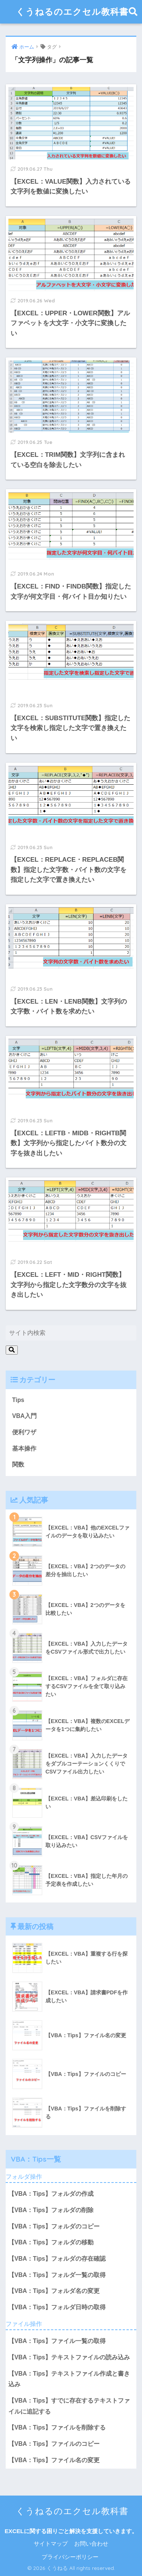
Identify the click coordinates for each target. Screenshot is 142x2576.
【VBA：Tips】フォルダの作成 (51, 2193)
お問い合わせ (91, 2544)
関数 (18, 1464)
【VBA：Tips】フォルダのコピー (54, 2226)
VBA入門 (24, 1416)
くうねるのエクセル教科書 (72, 11)
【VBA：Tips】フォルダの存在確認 (57, 2258)
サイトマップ (51, 2544)
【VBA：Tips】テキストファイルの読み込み (69, 2357)
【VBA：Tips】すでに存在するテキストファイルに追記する (69, 2406)
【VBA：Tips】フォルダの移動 (51, 2242)
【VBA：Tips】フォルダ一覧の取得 (57, 2275)
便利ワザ (24, 1432)
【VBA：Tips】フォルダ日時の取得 (57, 2307)
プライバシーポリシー (70, 2557)
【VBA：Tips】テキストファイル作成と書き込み (69, 2379)
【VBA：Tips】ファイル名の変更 (54, 2460)
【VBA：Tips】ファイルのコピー (54, 2444)
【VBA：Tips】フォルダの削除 (51, 2210)
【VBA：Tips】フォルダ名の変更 (54, 2291)
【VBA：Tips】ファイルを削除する (57, 2427)
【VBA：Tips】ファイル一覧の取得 (57, 2341)
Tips (18, 1400)
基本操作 (24, 1448)
